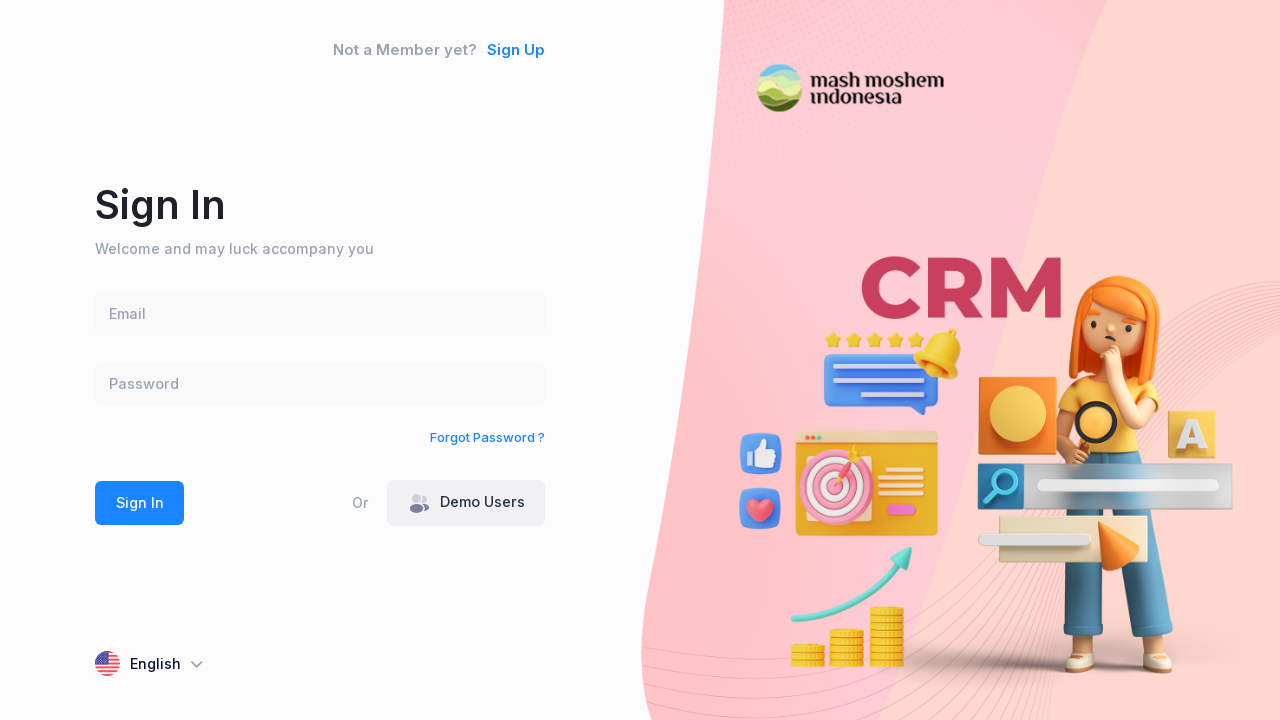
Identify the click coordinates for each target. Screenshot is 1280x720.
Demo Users (466, 503)
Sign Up (516, 50)
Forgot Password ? (487, 437)
